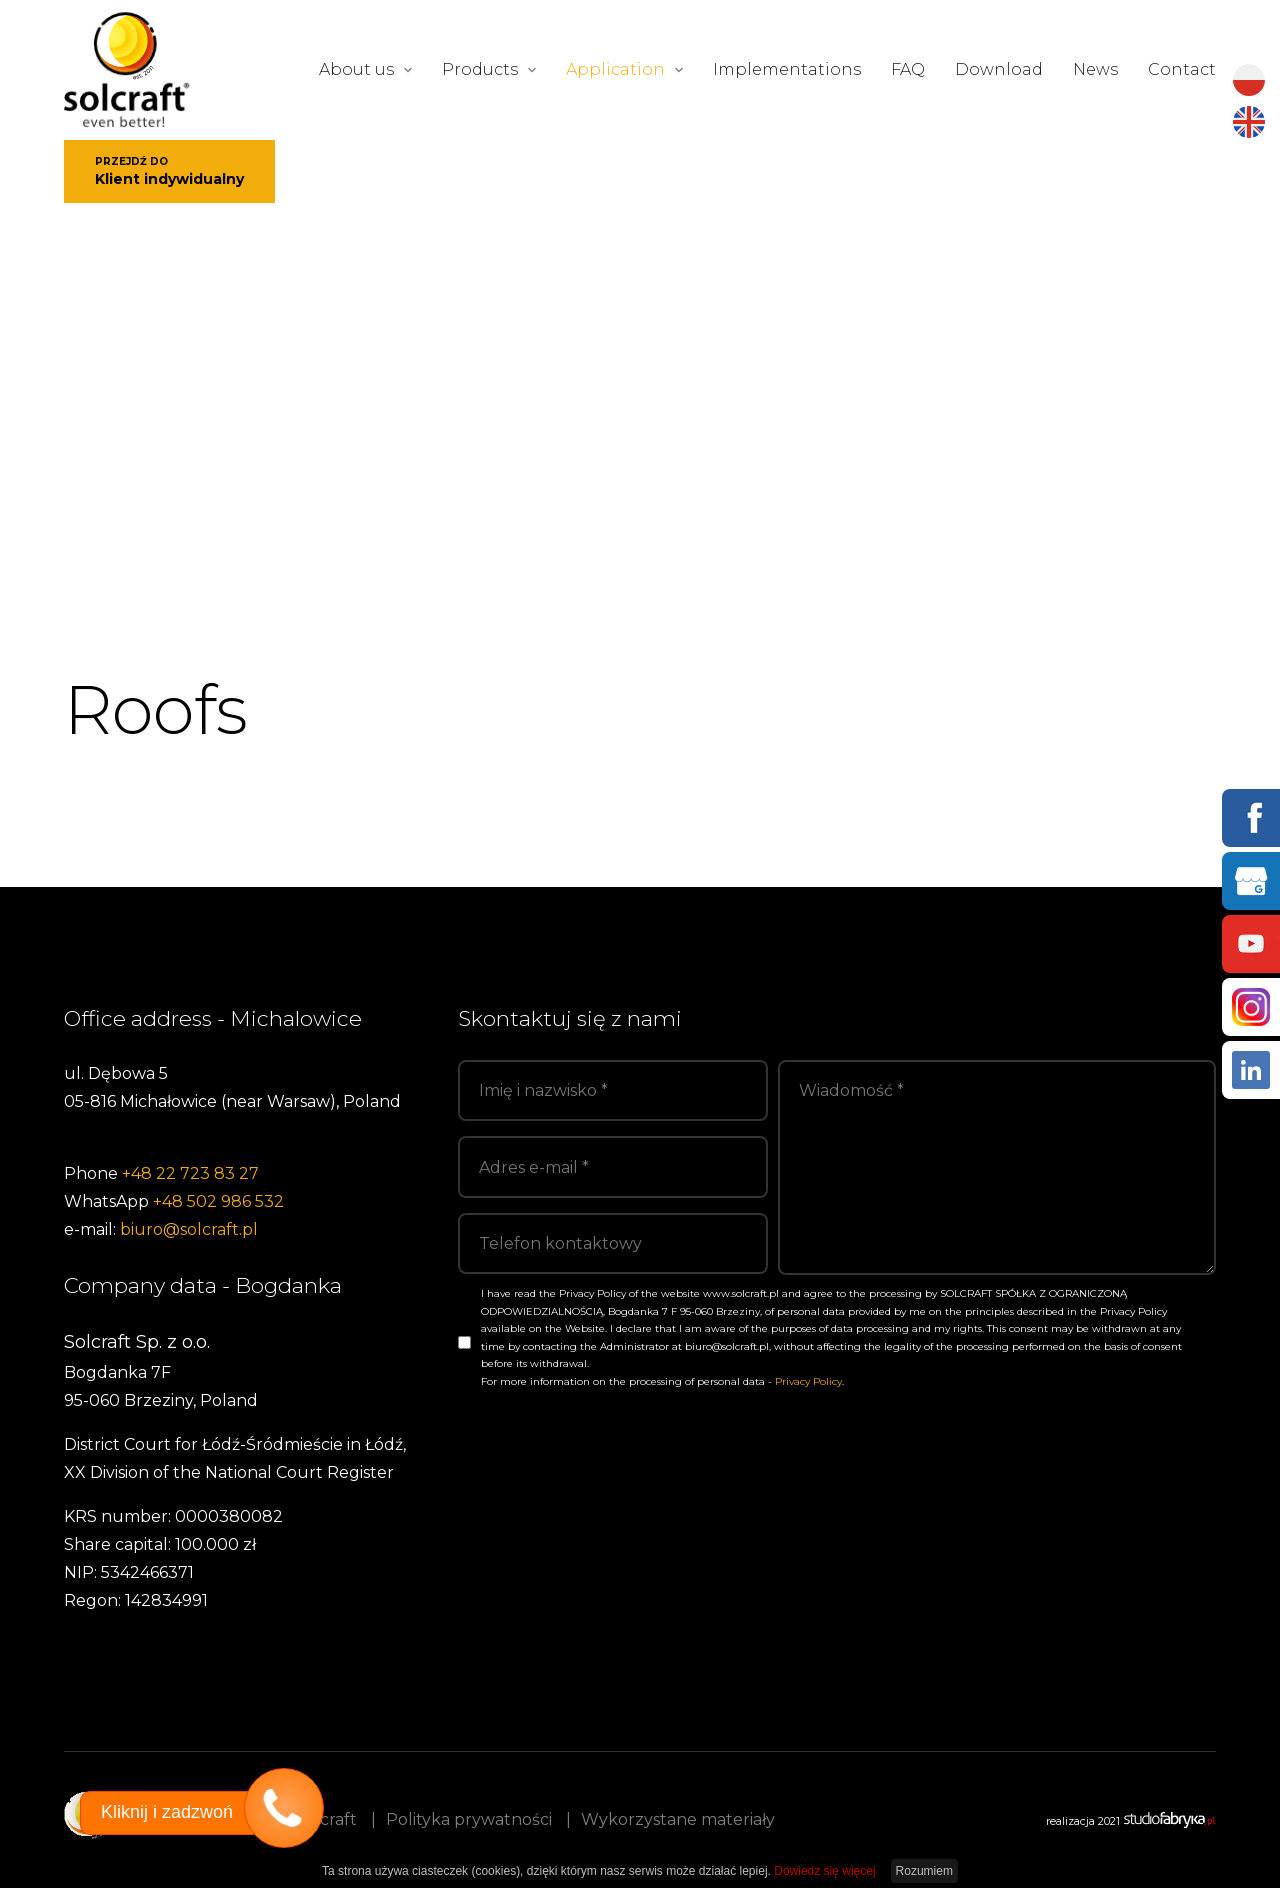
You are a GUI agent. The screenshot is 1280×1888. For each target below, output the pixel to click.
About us (356, 69)
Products (480, 69)
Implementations (787, 69)
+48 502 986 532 (218, 1201)
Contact (1182, 69)
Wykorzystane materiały (678, 1819)
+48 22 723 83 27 (190, 1173)
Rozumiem (924, 1871)
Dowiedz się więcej (824, 1871)
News (1095, 69)
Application (615, 69)
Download (999, 69)
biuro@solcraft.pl (189, 1229)
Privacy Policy (808, 1381)
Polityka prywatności (469, 1819)
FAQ (908, 69)
